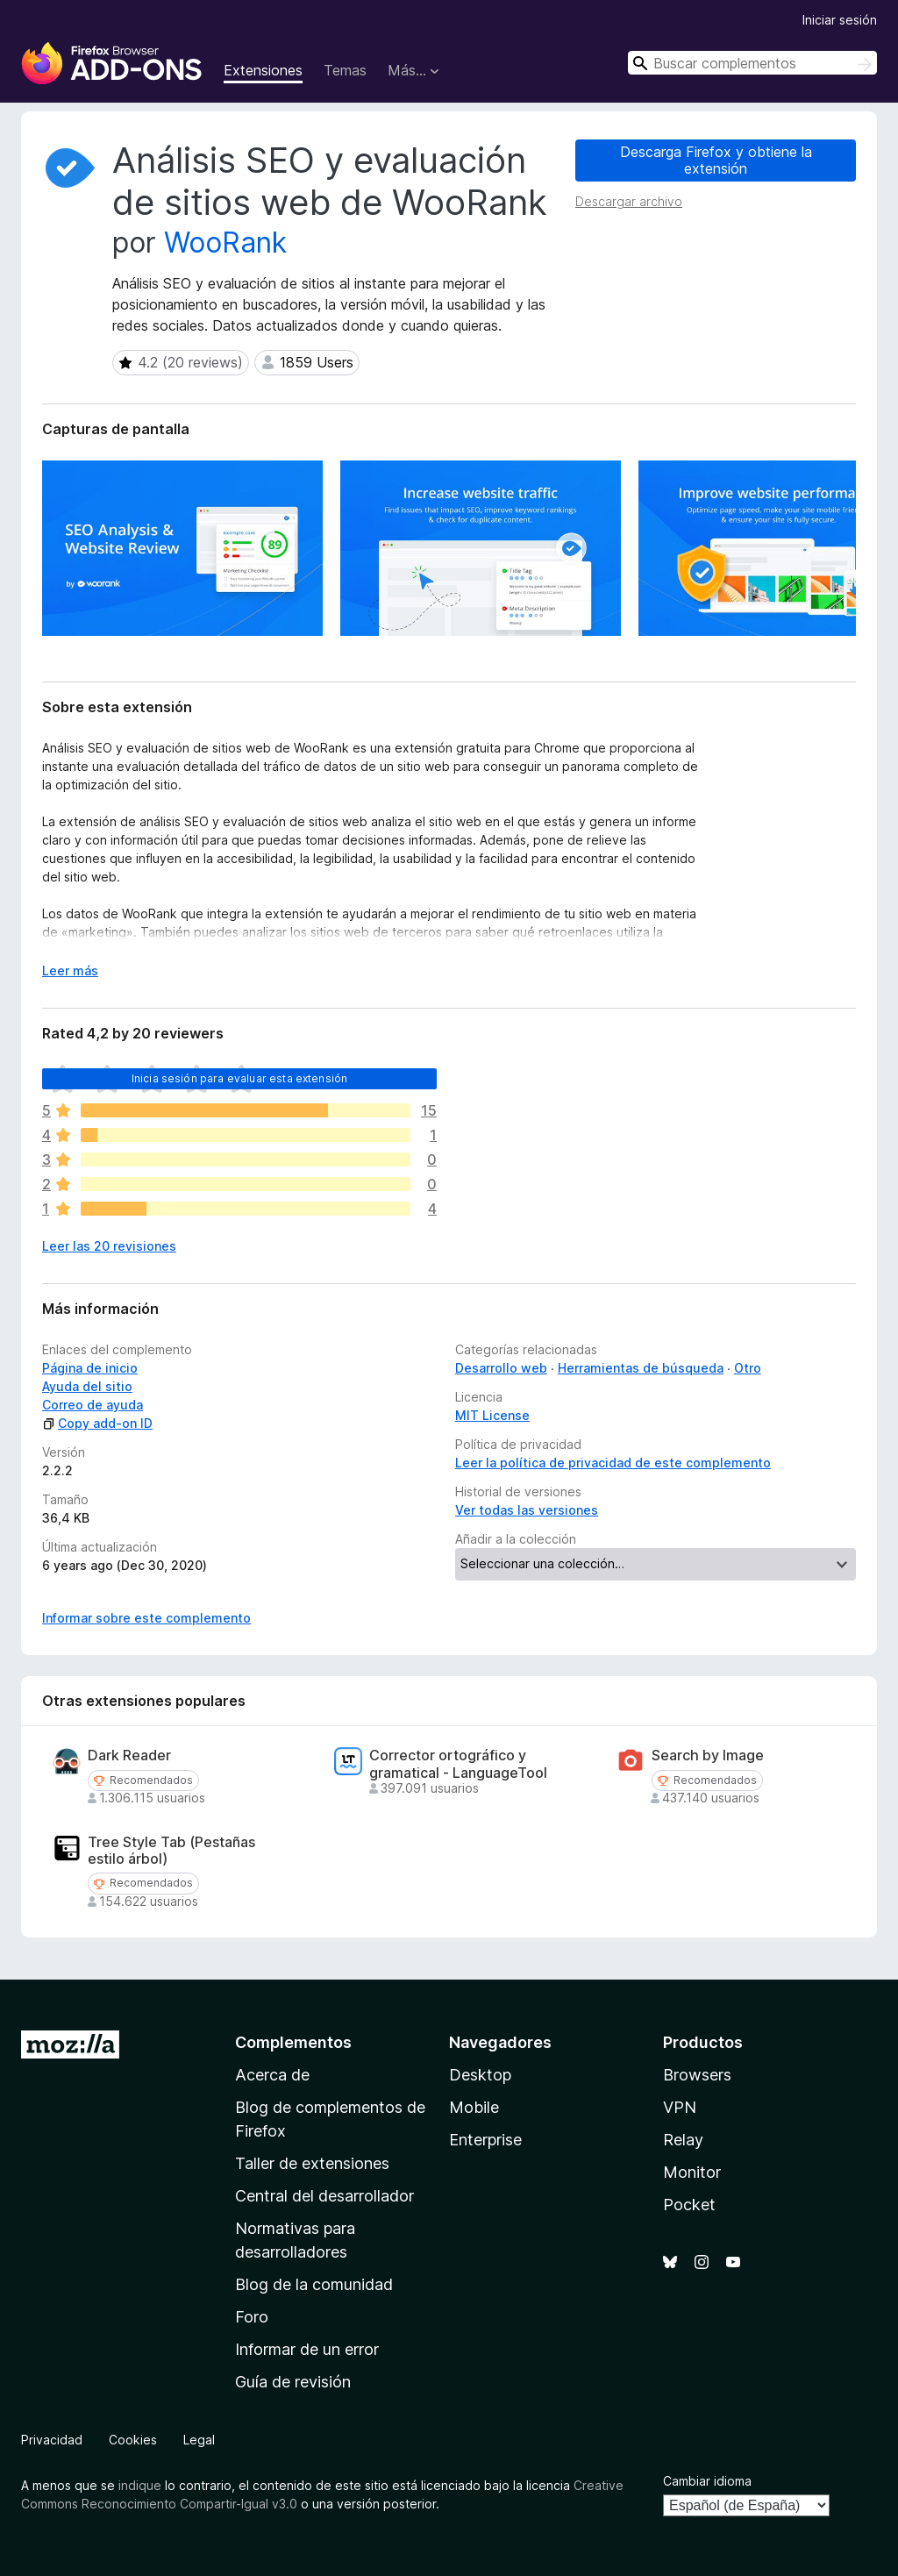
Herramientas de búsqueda (640, 1367)
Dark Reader (129, 1755)
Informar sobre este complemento (146, 1617)
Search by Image (708, 1755)
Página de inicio (90, 1367)
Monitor (692, 2172)
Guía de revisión (293, 2382)
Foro (251, 2317)
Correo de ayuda (92, 1404)
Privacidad (51, 2439)
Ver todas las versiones (526, 1509)
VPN (679, 2107)
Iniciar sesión (839, 19)
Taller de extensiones (312, 2163)
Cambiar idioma (707, 2480)
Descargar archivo (628, 201)
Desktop (480, 2075)
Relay (683, 2139)
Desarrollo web (501, 1367)
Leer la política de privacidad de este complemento (613, 1462)
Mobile (474, 2107)
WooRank (225, 242)
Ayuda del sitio (87, 1386)
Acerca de (272, 2075)
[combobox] (752, 63)
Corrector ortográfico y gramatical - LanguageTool (458, 1763)
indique (139, 2485)
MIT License (492, 1415)
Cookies (133, 2439)
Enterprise (485, 2139)
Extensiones (263, 70)
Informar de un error (307, 2349)
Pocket (689, 2204)
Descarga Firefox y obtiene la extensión (716, 160)
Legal (199, 2439)
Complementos (293, 2042)
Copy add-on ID (97, 1423)
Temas (345, 70)
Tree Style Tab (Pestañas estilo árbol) (171, 1850)
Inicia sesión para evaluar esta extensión (240, 1078)
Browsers (697, 2075)
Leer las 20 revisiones (109, 1245)
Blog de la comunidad (314, 2284)
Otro (747, 1367)
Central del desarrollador (324, 2196)
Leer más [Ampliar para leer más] (70, 970)
